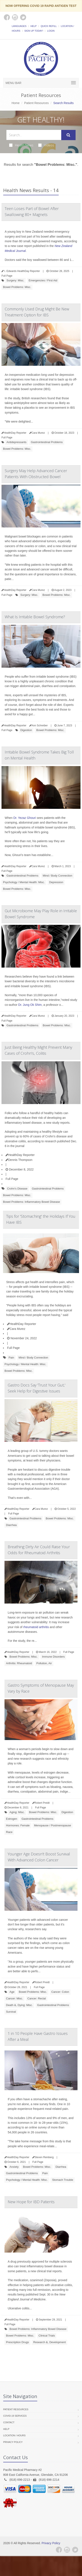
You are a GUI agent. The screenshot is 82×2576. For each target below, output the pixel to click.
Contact (8, 2422)
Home (15, 103)
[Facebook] (59, 2550)
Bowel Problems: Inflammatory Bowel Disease (31, 1201)
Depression (56, 882)
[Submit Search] (68, 135)
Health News (21, 145)
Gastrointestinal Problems (47, 442)
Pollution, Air (44, 1663)
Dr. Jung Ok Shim (30, 1004)
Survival (11, 2011)
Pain (11, 1357)
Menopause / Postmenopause (52, 1825)
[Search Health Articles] (33, 135)
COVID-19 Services (15, 2415)
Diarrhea (11, 1525)
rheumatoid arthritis (36, 1627)
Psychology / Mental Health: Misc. (24, 882)
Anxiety (14, 2166)
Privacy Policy (13, 2442)
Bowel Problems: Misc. (17, 287)
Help (33, 26)
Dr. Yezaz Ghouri (24, 818)
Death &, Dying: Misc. (19, 2005)
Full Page (6, 275)
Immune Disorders (53, 1656)
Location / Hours (14, 2435)
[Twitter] (75, 2550)
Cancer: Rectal (36, 1998)
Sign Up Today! (33, 30)
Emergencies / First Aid (43, 280)
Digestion (26, 730)
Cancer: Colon (60, 1991)
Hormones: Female (18, 1825)
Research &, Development (49, 2342)
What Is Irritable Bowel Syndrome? (35, 616)
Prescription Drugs (17, 2342)
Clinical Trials (47, 2335)
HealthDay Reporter (20, 1155)
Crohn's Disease (17, 1188)
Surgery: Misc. (15, 280)
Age (11, 1991)
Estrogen (11, 1818)
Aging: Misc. (17, 1812)
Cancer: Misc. (14, 1998)
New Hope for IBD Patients (31, 2201)
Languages (19, 26)
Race (9, 1832)
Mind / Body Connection (57, 875)
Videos (46, 145)
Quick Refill (49, 26)
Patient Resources (36, 103)
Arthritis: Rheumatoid (19, 1663)
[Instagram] (67, 2550)
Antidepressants (16, 442)
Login (50, 30)
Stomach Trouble (62, 2179)
